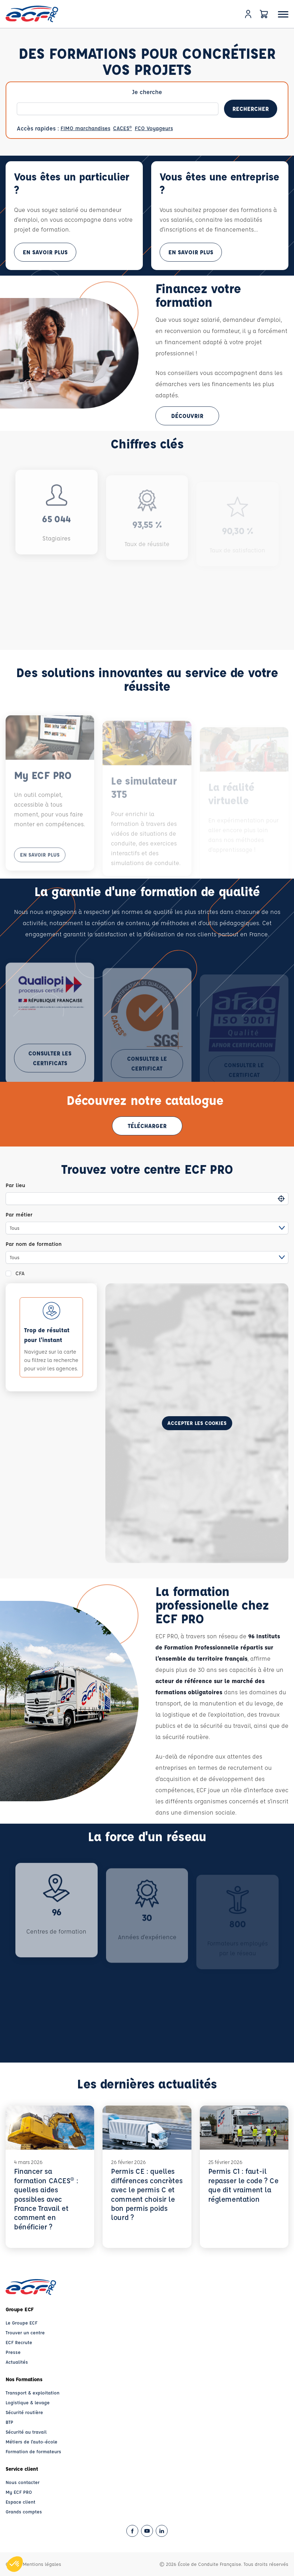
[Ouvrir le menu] (283, 14)
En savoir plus (45, 252)
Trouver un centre (25, 2332)
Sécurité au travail (26, 2432)
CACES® (122, 128)
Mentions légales (42, 2564)
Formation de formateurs (33, 2451)
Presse (13, 2352)
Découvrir (187, 415)
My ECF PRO (19, 2492)
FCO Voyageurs (154, 128)
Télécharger (147, 1125)
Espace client (20, 2502)
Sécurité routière (24, 2412)
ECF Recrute (19, 2342)
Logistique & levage (28, 2402)
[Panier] (263, 14)
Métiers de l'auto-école (31, 2441)
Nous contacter (23, 2482)
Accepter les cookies (196, 1423)
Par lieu (15, 1185)
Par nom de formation (34, 1244)
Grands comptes (24, 2511)
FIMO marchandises (85, 128)
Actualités (17, 2362)
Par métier (19, 1214)
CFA (19, 1273)
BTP (9, 2422)
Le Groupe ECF (21, 2323)
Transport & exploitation (32, 2393)
